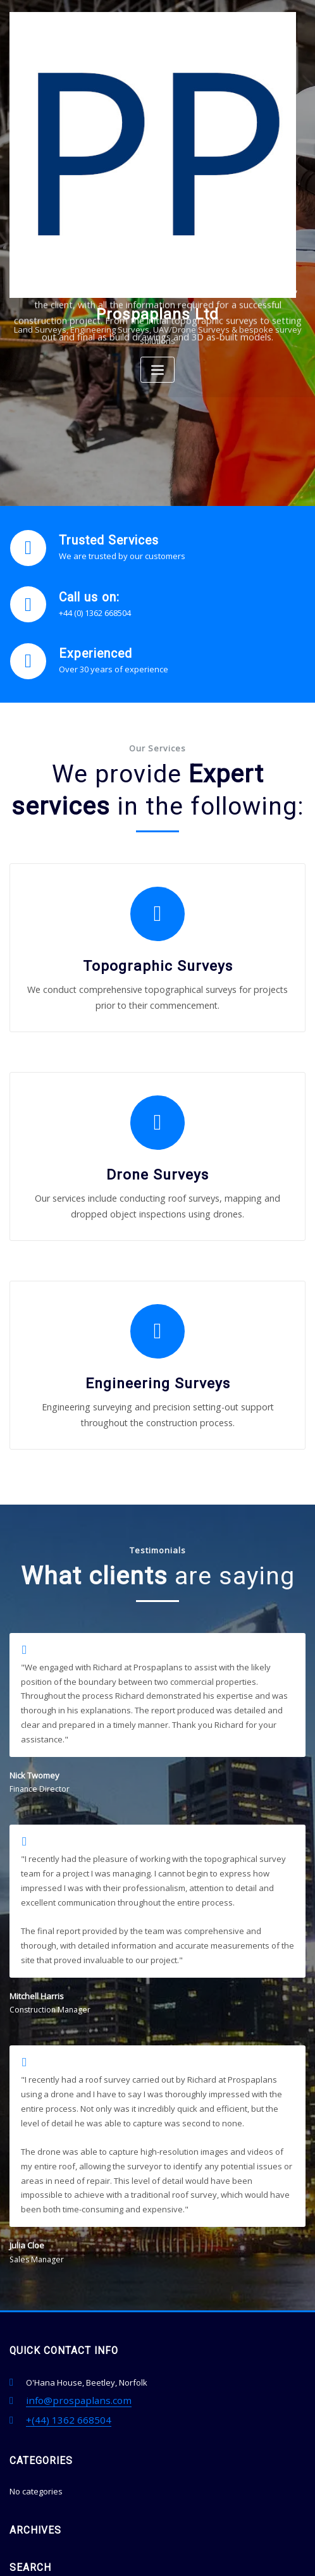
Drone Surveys (157, 1123)
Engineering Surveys (157, 1307)
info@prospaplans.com (71, 2287)
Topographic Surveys (157, 938)
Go (293, 2485)
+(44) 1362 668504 (59, 2303)
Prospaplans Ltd (158, 313)
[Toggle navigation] (157, 368)
